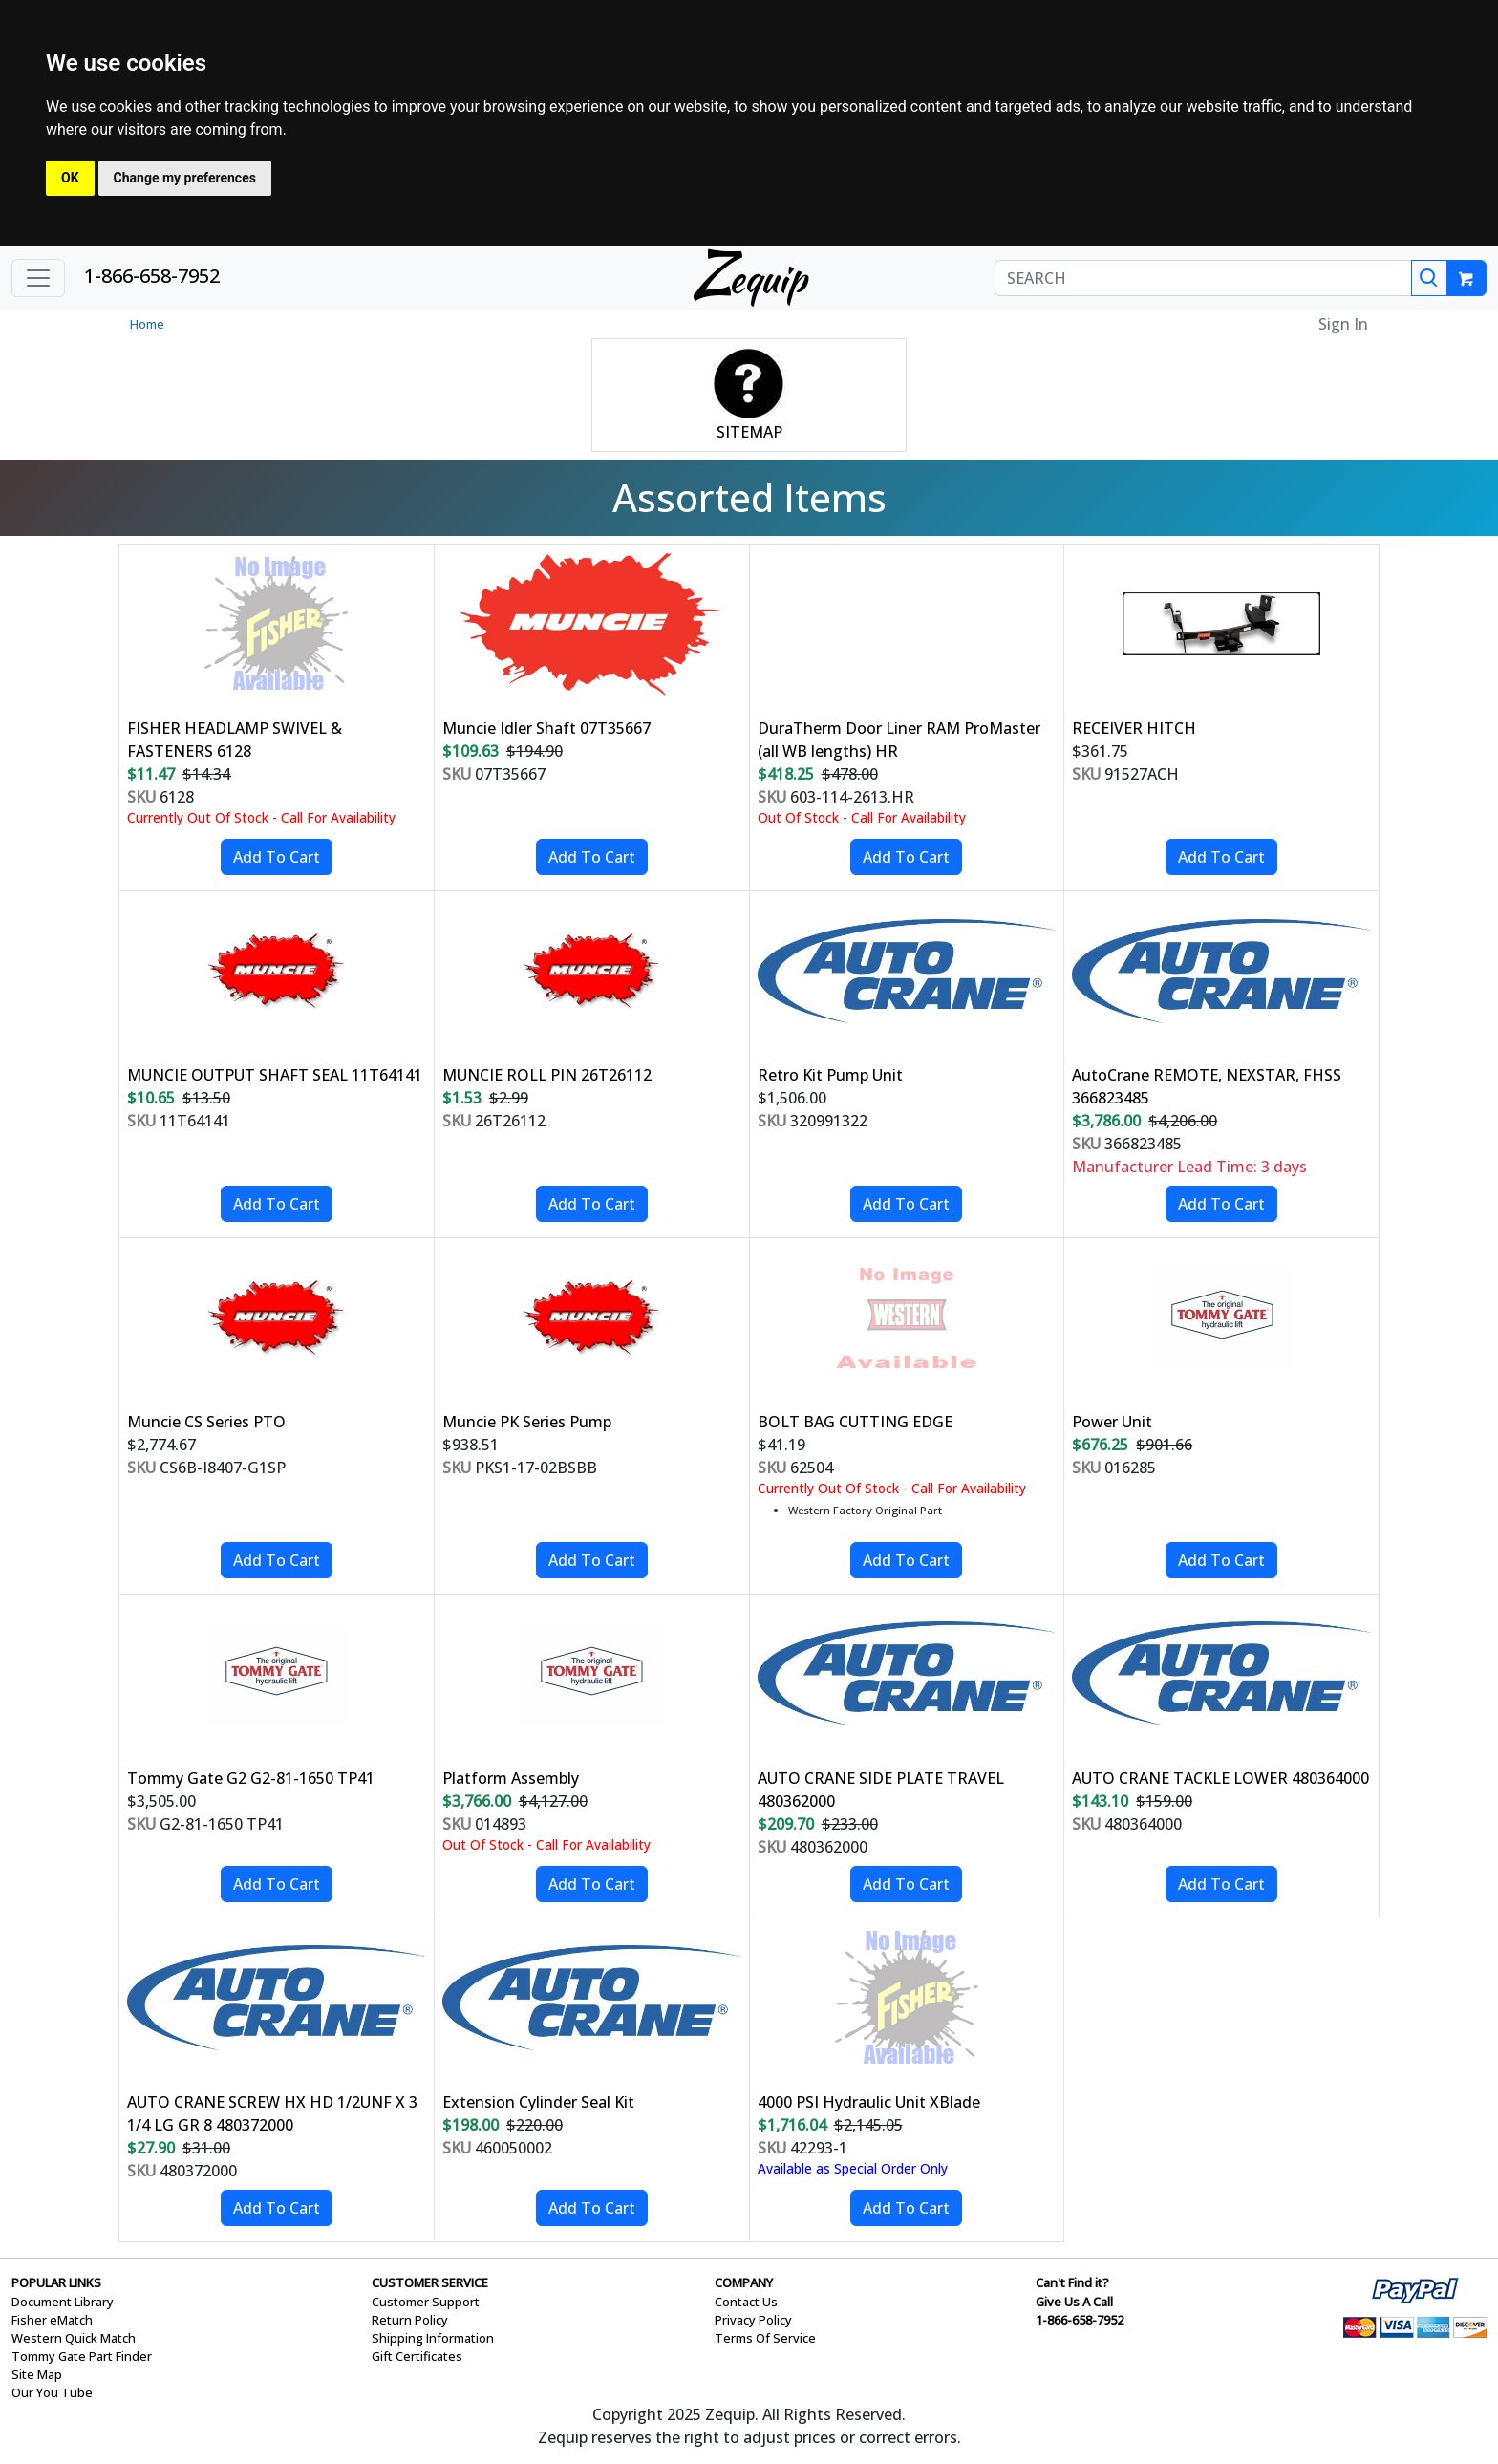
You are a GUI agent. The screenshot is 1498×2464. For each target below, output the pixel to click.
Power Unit (1112, 1421)
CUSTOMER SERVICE (430, 2282)
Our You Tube (52, 2392)
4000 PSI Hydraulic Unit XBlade (869, 2101)
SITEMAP (749, 431)
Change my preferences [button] (185, 177)
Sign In (1343, 323)
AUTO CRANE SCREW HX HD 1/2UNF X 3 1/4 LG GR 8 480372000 (272, 2113)
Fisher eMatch (52, 2319)
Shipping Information (433, 2337)
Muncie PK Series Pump (526, 1421)
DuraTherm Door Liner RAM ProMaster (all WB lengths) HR (899, 739)
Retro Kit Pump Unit (830, 1074)
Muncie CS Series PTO (206, 1421)
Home (147, 323)
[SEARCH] (1203, 278)
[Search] (1429, 278)
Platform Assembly (510, 1778)
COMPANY (744, 2282)
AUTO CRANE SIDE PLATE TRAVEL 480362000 (881, 1789)
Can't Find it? (1072, 2282)
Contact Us (746, 2301)
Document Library (62, 2301)
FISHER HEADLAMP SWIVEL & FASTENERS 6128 (234, 739)
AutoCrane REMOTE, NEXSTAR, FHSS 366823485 (1206, 1086)
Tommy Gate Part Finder (81, 2356)
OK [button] (70, 177)
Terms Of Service (765, 2337)
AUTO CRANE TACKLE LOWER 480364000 (1220, 1778)
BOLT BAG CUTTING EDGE (855, 1421)
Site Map (36, 2374)
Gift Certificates (417, 2356)
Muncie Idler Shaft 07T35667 (546, 728)
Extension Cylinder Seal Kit (538, 2101)
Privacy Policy (753, 2319)
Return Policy (410, 2319)
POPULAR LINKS (56, 2282)
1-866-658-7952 (152, 276)
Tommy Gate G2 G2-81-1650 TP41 (250, 1778)
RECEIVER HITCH (1134, 728)
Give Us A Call (1074, 2301)
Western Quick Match (73, 2337)
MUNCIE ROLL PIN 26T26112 (547, 1074)
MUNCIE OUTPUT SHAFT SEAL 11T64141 (274, 1074)
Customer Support (426, 2301)
